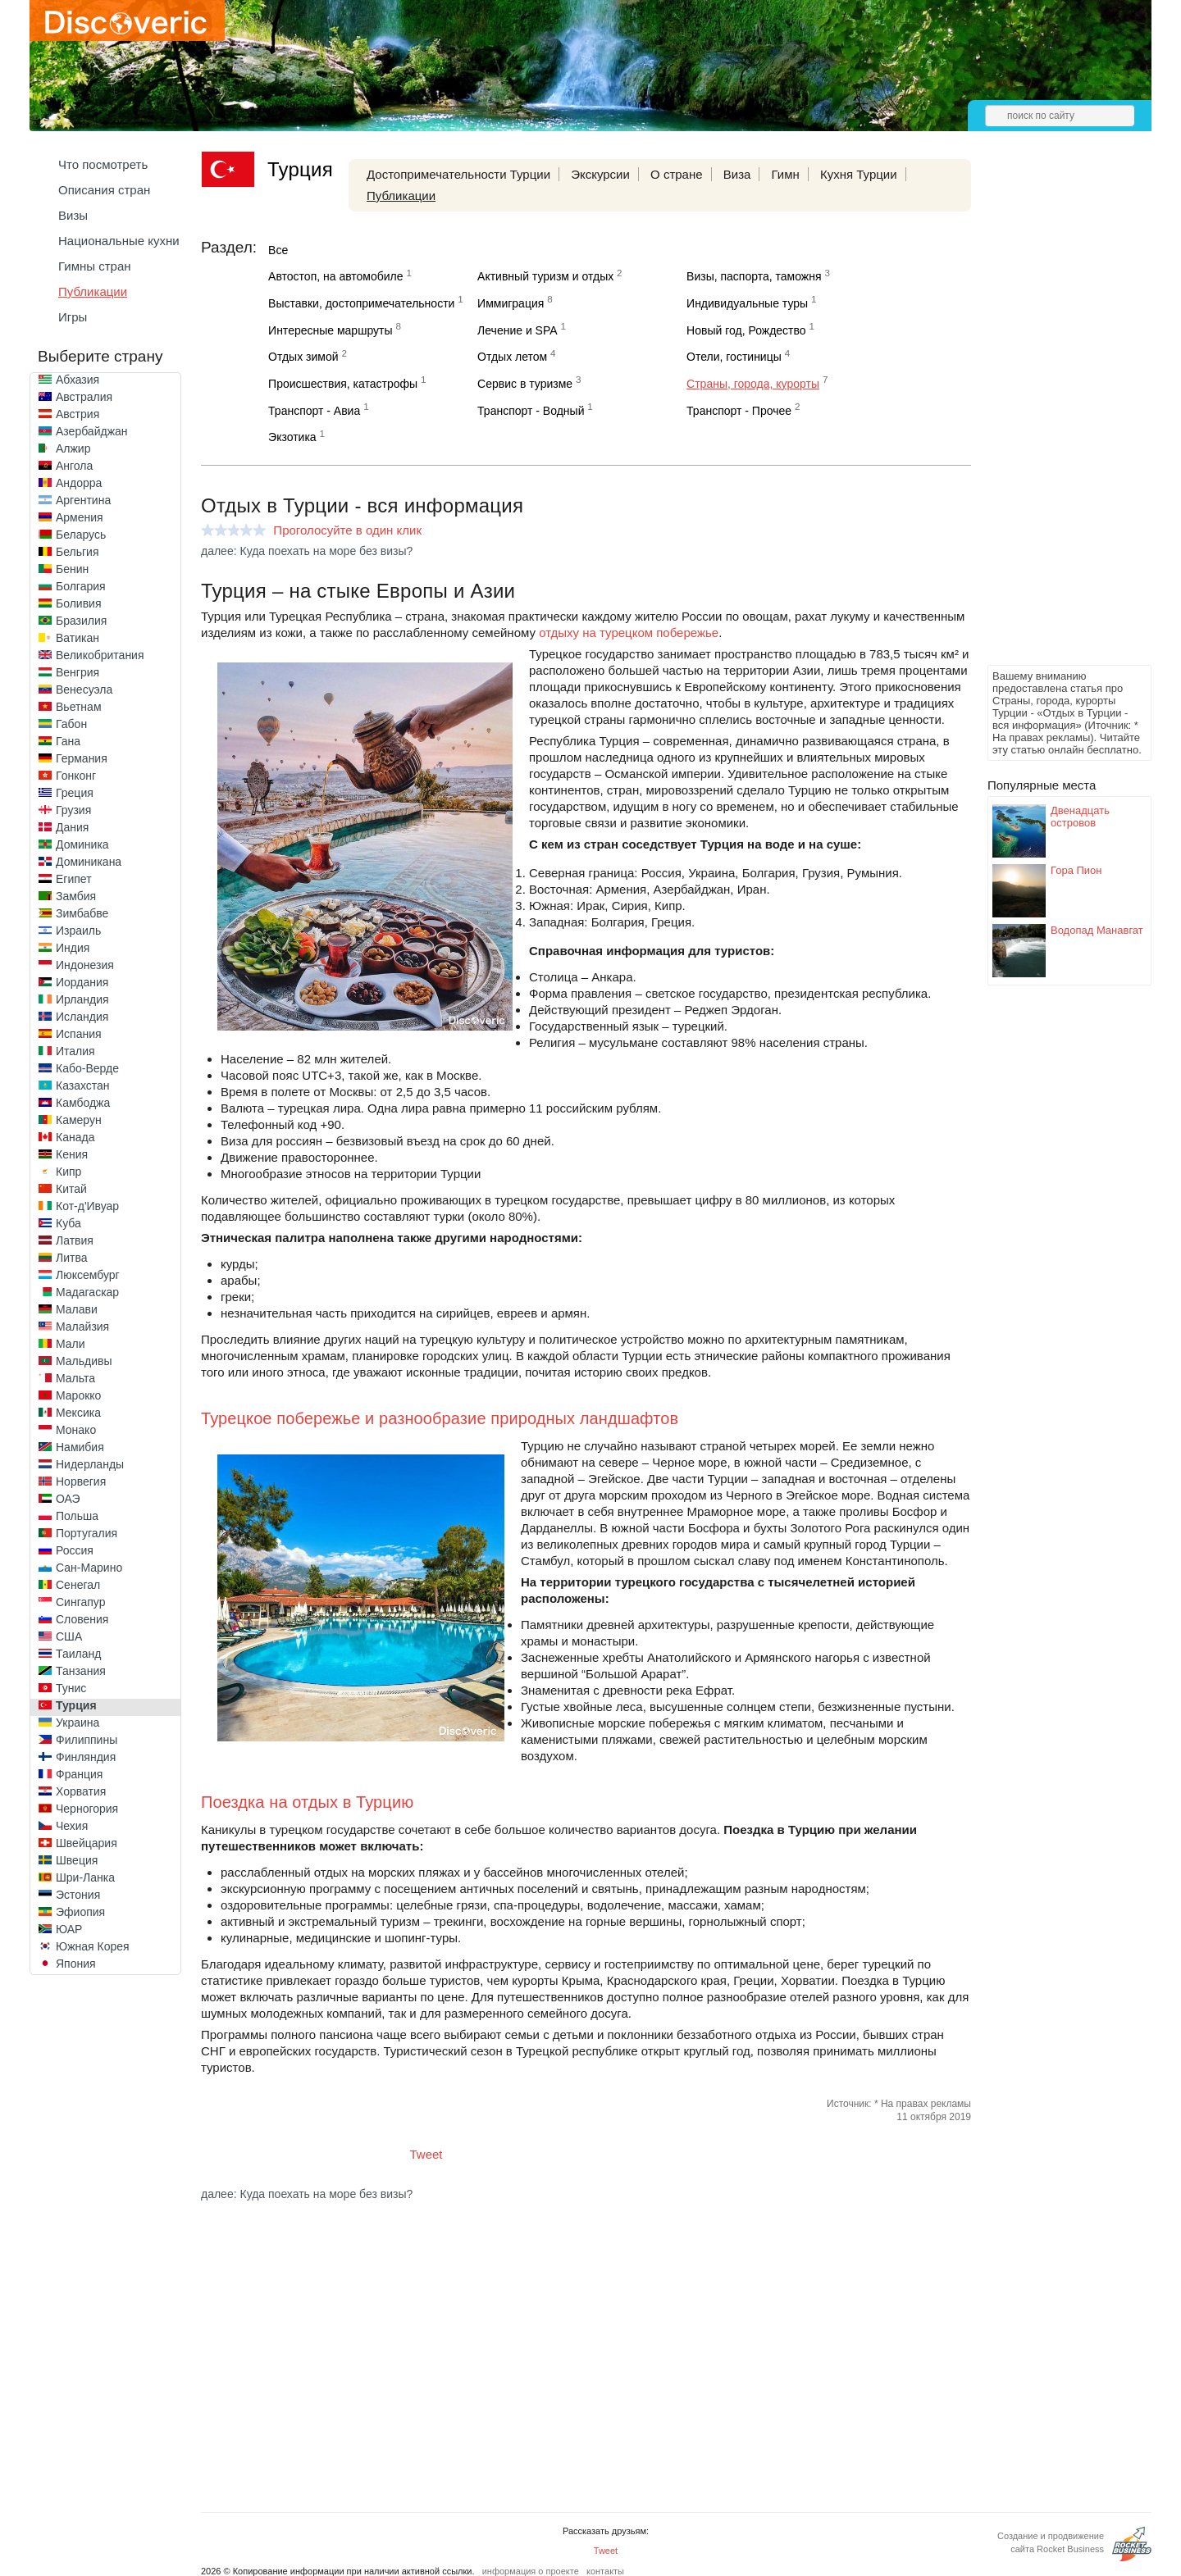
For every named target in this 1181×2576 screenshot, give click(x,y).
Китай (71, 1188)
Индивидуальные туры (747, 303)
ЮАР (69, 1929)
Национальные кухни (119, 241)
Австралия (84, 396)
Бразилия (81, 620)
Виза (737, 174)
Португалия (86, 1533)
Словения (82, 1619)
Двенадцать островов (1080, 816)
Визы (73, 215)
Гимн (786, 174)
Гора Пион (1076, 870)
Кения (72, 1154)
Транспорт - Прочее (738, 410)
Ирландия (82, 999)
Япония (76, 1963)
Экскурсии (600, 174)
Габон (71, 723)
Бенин (72, 569)
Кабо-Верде (87, 1068)
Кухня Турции (858, 174)
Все (278, 250)
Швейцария (86, 1843)
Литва (72, 1257)
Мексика (78, 1412)
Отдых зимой (303, 356)
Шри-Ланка (85, 1877)
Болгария (81, 586)
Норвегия (81, 1481)
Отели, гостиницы (734, 356)
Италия (75, 1051)
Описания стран (104, 190)
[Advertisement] (1053, 415)
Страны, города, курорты (752, 383)
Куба (68, 1223)
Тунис (71, 1688)
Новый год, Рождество (745, 330)
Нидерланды (90, 1464)
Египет (74, 878)
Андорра (79, 482)
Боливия (79, 603)
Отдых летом (512, 356)
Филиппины (86, 1739)
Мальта (75, 1378)
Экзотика (292, 437)
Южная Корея (93, 1946)
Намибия (80, 1447)
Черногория (87, 1808)
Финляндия (86, 1757)
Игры (72, 317)
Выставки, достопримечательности (361, 303)
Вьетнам (79, 706)
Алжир (73, 448)
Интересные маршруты (330, 330)
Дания (72, 827)
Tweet (426, 2154)
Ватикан (77, 637)
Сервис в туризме (524, 383)
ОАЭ (68, 1498)
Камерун (79, 1119)
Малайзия (82, 1326)
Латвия (74, 1240)
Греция (74, 792)
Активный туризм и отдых (545, 276)
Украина (77, 1722)
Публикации (92, 291)
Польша (77, 1515)
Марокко (78, 1395)
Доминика (82, 844)
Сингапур (80, 1602)
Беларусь (81, 534)
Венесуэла (84, 689)
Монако (76, 1429)
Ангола (74, 465)
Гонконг (76, 775)
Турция (76, 1705)
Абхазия (77, 379)
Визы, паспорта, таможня (753, 276)
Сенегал (78, 1584)
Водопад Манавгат (1097, 930)
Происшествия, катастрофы (342, 383)
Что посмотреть (103, 164)
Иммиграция (510, 303)
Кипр (68, 1171)
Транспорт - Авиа (314, 410)
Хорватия (81, 1791)
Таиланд (78, 1653)
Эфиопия (80, 1911)
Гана (68, 741)
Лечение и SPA (517, 330)
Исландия (82, 1016)
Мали (70, 1343)
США (69, 1636)
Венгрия (77, 672)
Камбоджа (83, 1102)
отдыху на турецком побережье (628, 632)
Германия (81, 758)
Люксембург (88, 1274)
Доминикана (88, 861)
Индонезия (85, 965)
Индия (72, 947)
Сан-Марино (89, 1567)
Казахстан (83, 1085)
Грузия (73, 810)
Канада (75, 1137)
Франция (79, 1774)
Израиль (78, 930)
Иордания (82, 982)
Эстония (78, 1894)
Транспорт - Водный (530, 410)
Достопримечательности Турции (458, 174)
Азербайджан (92, 431)
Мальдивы (84, 1361)
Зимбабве (82, 913)
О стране (676, 174)
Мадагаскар (87, 1292)
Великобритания (100, 655)
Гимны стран (94, 266)
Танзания (81, 1670)
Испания (79, 1033)
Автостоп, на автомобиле (335, 276)
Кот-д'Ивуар (87, 1206)
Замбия (76, 896)
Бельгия (77, 551)
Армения (79, 517)
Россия (74, 1550)
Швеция (77, 1860)
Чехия (72, 1825)
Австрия (77, 414)
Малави (77, 1309)
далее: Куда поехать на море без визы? (307, 551)
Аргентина (83, 500)
